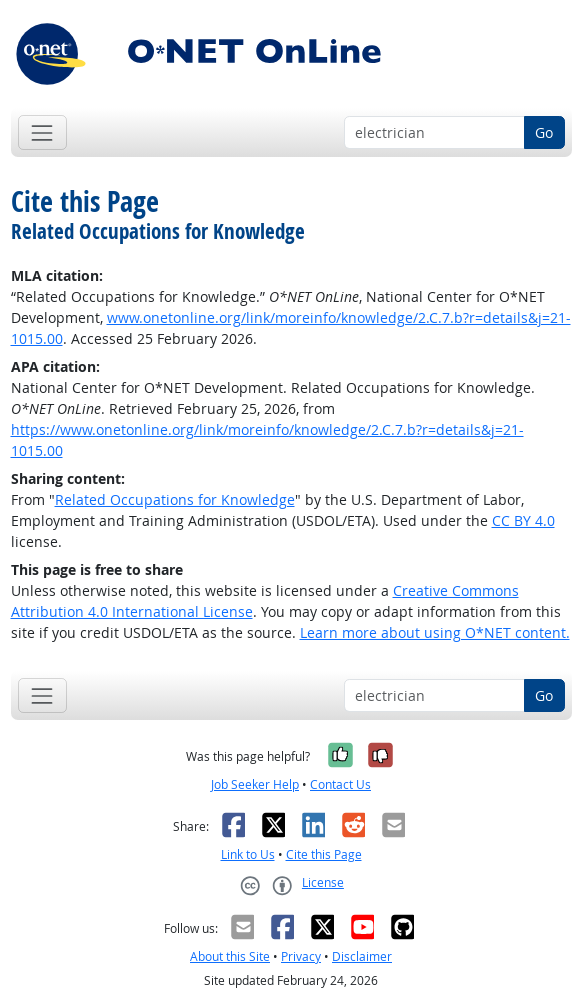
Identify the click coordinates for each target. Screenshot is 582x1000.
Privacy (301, 956)
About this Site (230, 956)
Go (544, 132)
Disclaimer (362, 956)
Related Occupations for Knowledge (175, 499)
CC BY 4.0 (523, 520)
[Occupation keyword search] (434, 133)
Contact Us (340, 784)
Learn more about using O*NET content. (435, 632)
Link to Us (248, 854)
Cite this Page (324, 854)
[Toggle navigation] (42, 132)
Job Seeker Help (255, 784)
